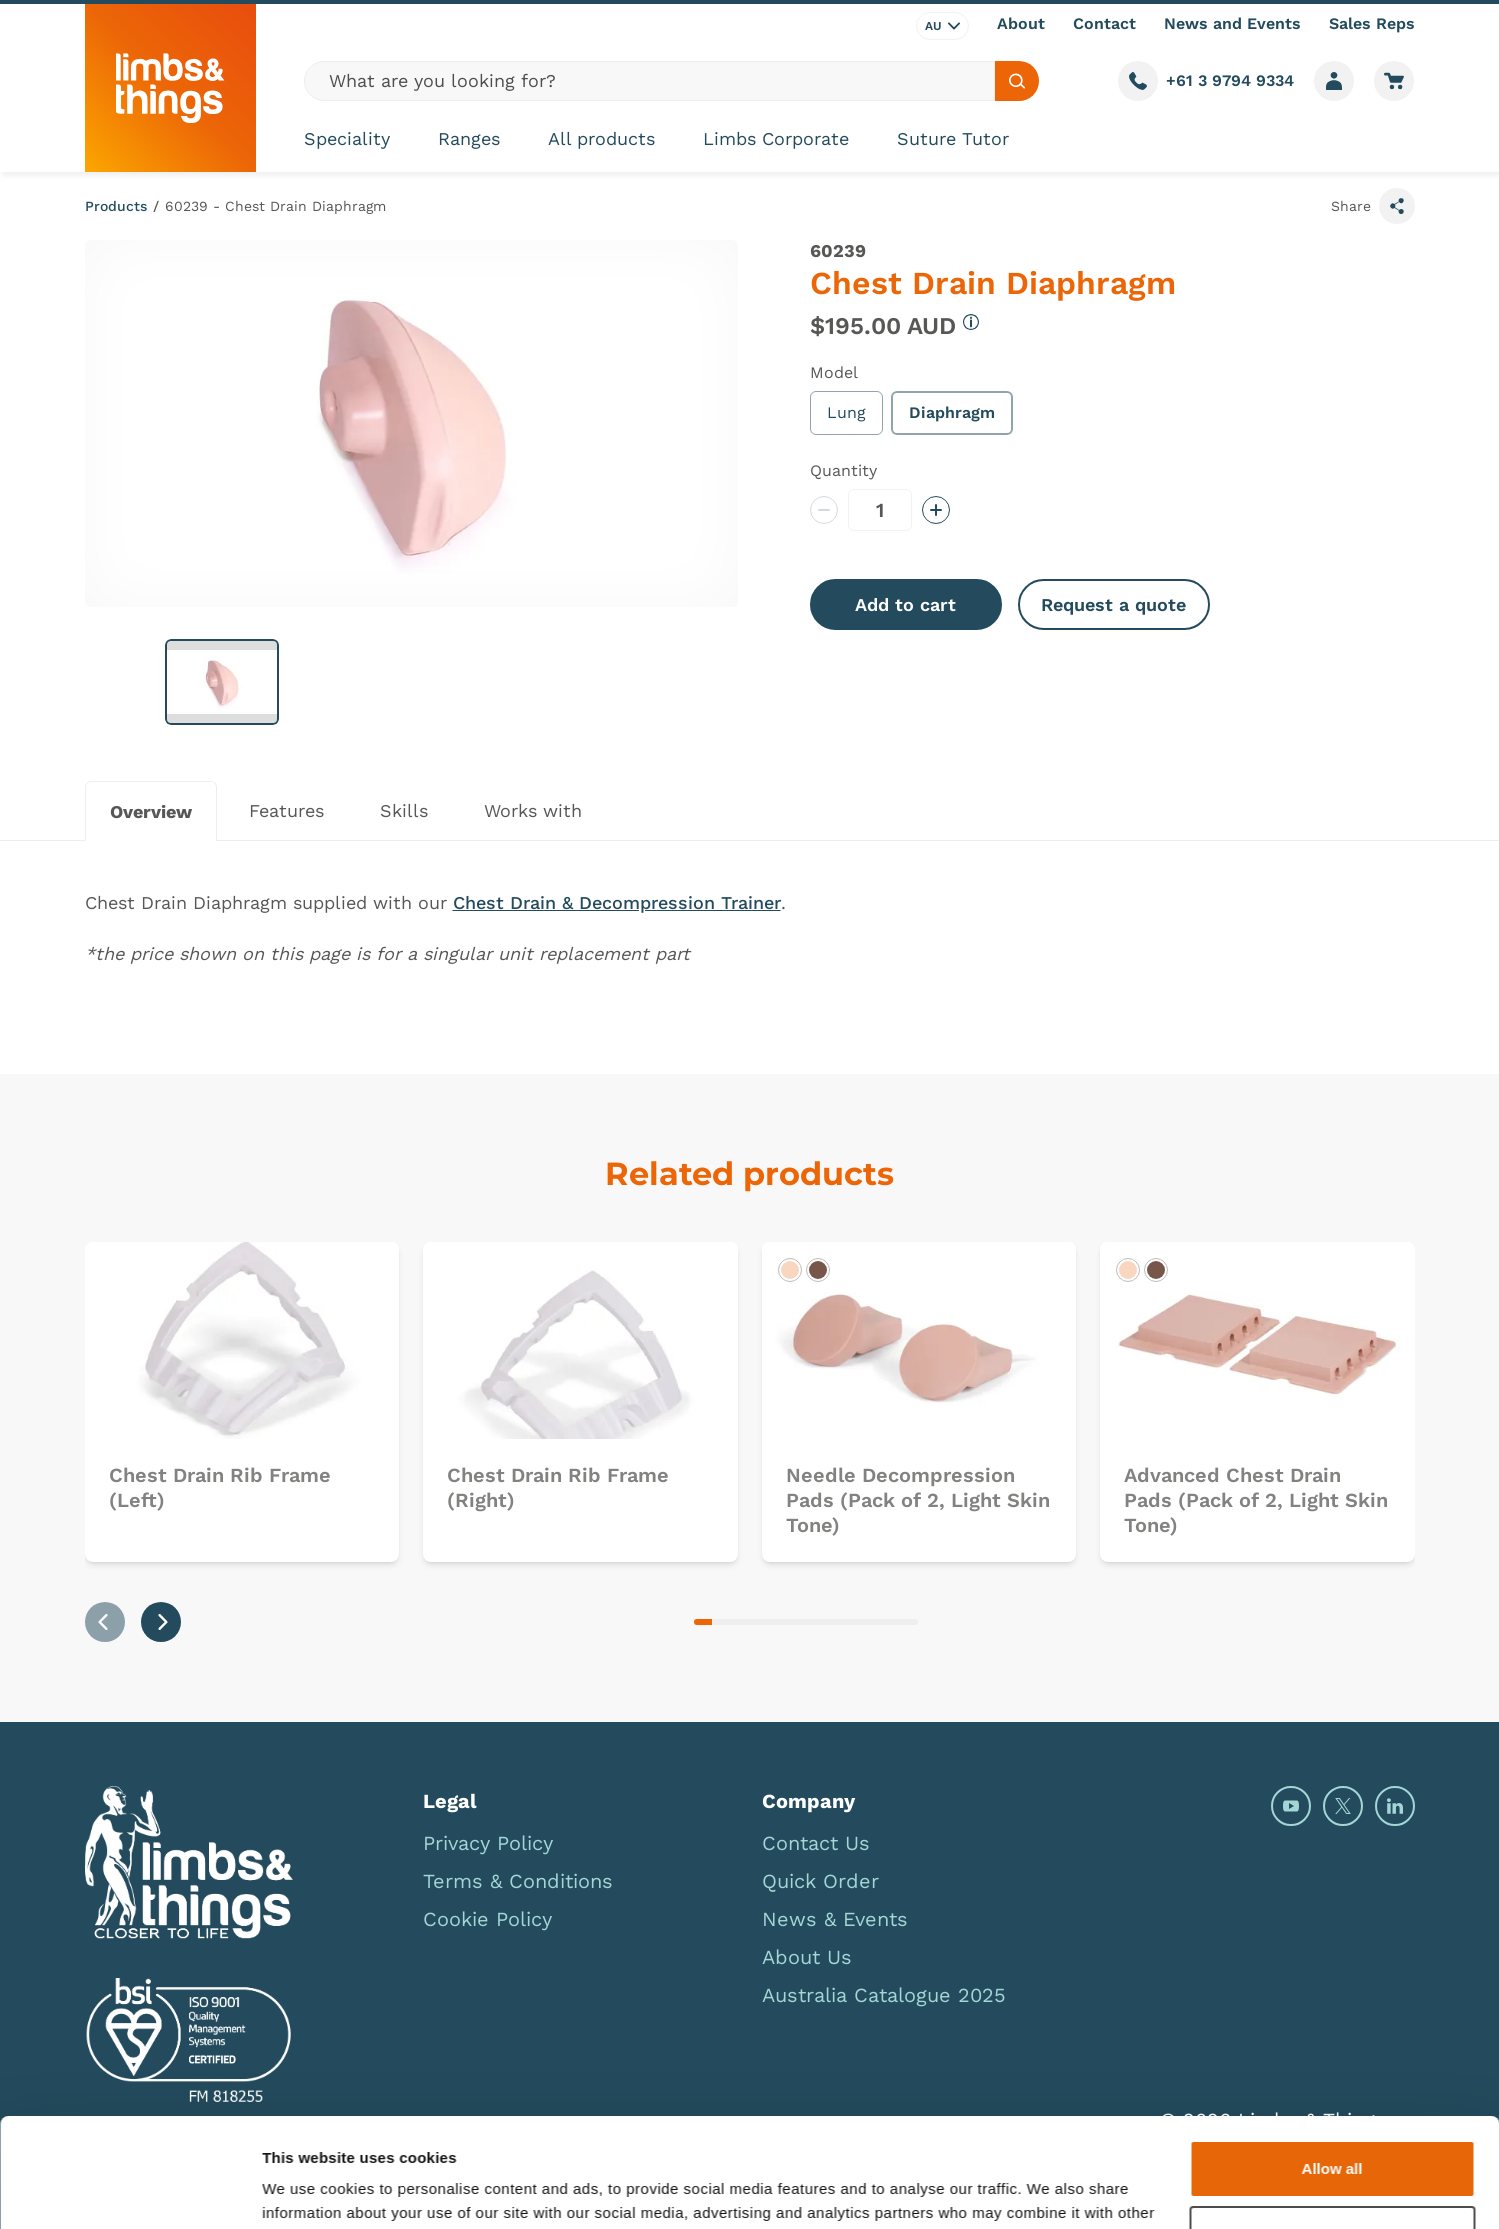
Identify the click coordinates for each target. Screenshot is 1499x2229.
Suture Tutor (953, 138)
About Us (807, 1957)
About (1021, 23)
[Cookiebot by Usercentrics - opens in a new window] (129, 2190)
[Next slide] (161, 1622)
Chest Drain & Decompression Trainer (617, 902)
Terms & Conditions (518, 1881)
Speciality (347, 138)
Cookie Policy (487, 1919)
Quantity (843, 470)
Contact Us (816, 1843)
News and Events (1232, 23)
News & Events (835, 1919)
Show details (308, 2189)
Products (116, 206)
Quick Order (820, 1881)
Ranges (469, 138)
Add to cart (905, 604)
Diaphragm (952, 412)
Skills (404, 810)
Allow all (1332, 2066)
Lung (846, 412)
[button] (222, 682)
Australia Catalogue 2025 (884, 1995)
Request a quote (1113, 604)
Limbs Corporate (776, 138)
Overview (151, 811)
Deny (1332, 2131)
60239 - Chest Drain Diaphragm (275, 206)
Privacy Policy (488, 1843)
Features (286, 810)
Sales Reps (1372, 23)
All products (601, 138)
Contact (1104, 23)
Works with (533, 810)
